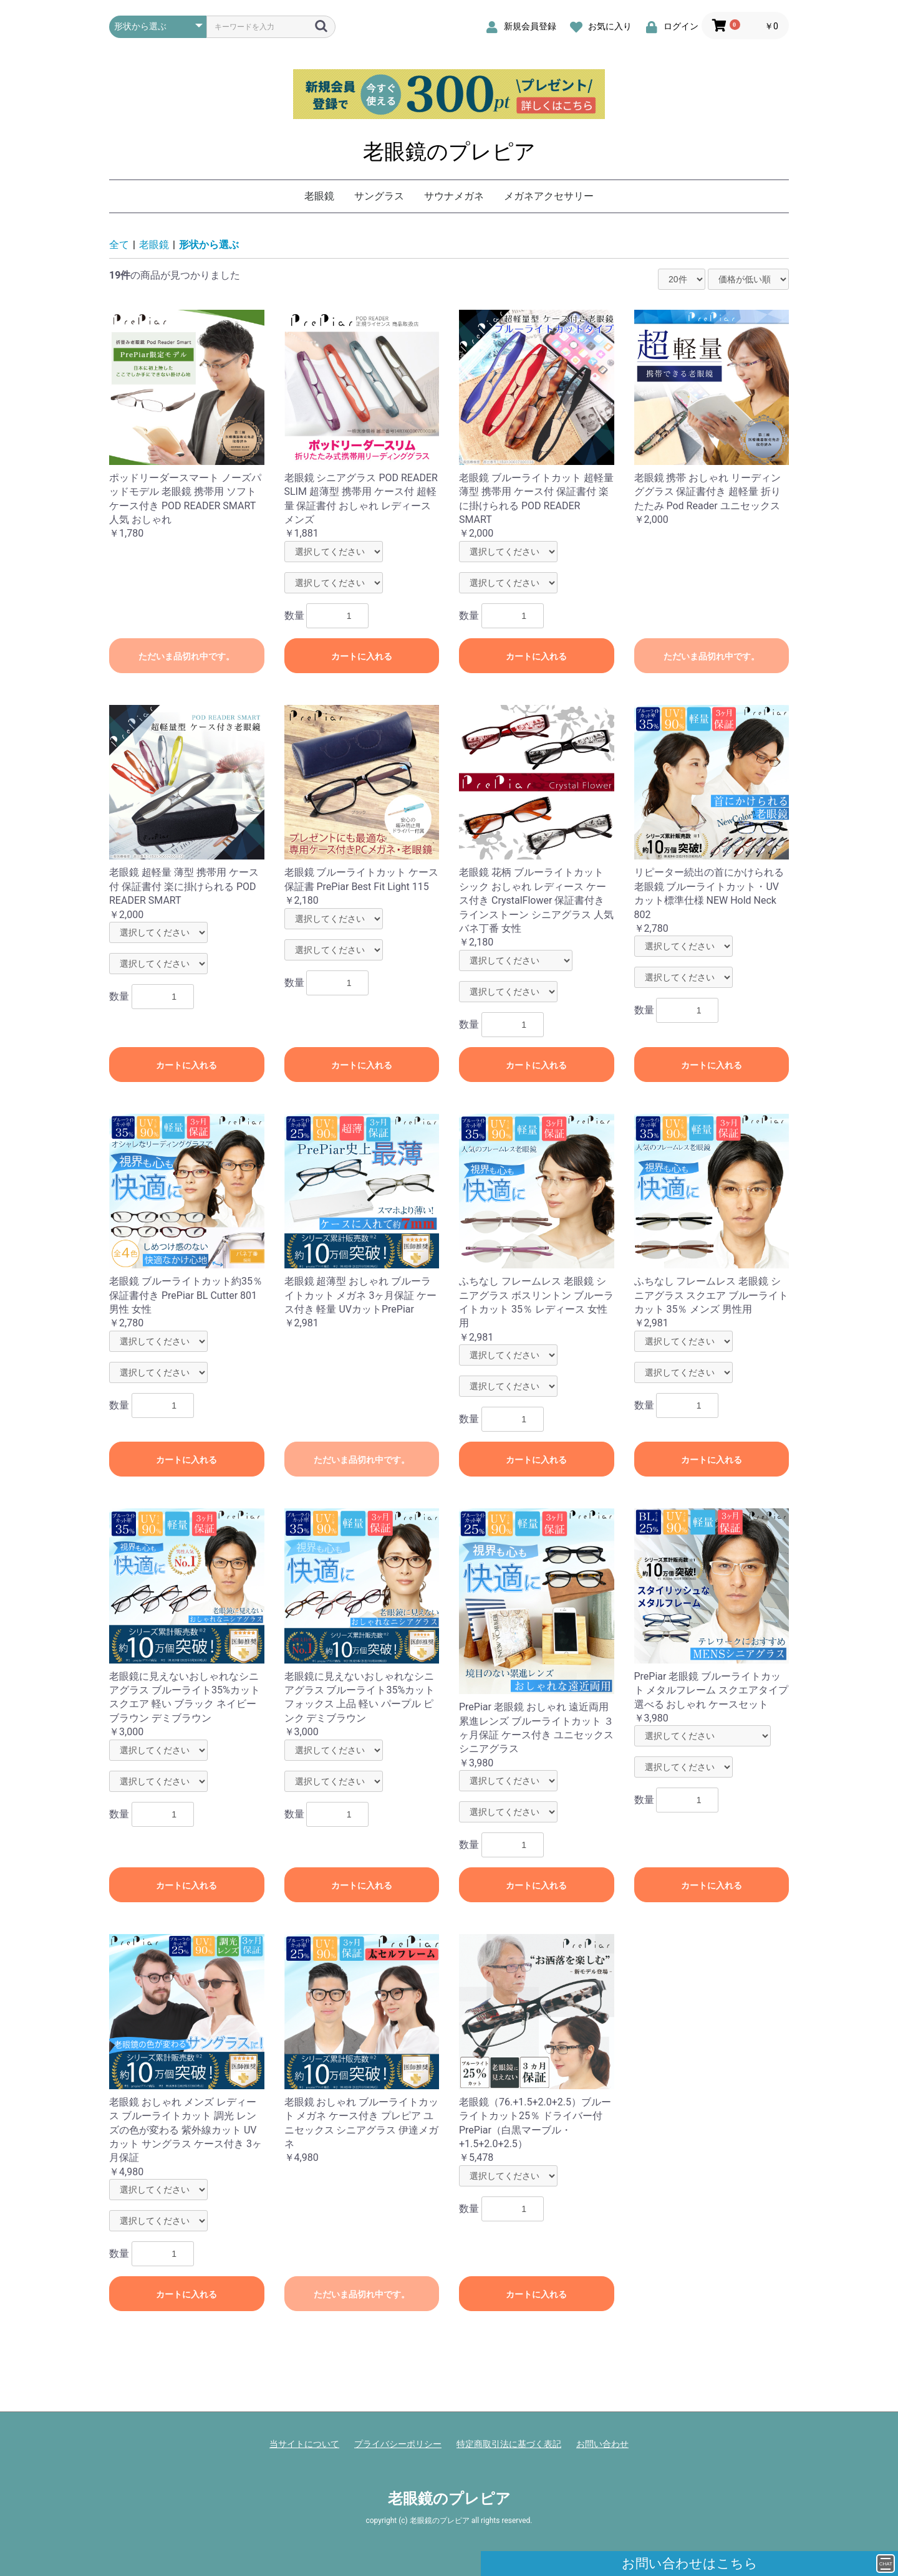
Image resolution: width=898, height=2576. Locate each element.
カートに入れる (361, 656)
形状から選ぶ (209, 245)
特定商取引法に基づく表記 (508, 2444)
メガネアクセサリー (549, 196)
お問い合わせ (602, 2444)
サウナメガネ (454, 196)
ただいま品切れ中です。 (186, 656)
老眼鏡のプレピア (449, 151)
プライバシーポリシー (398, 2444)
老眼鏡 (319, 196)
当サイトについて (304, 2444)
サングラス (379, 196)
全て (119, 245)
